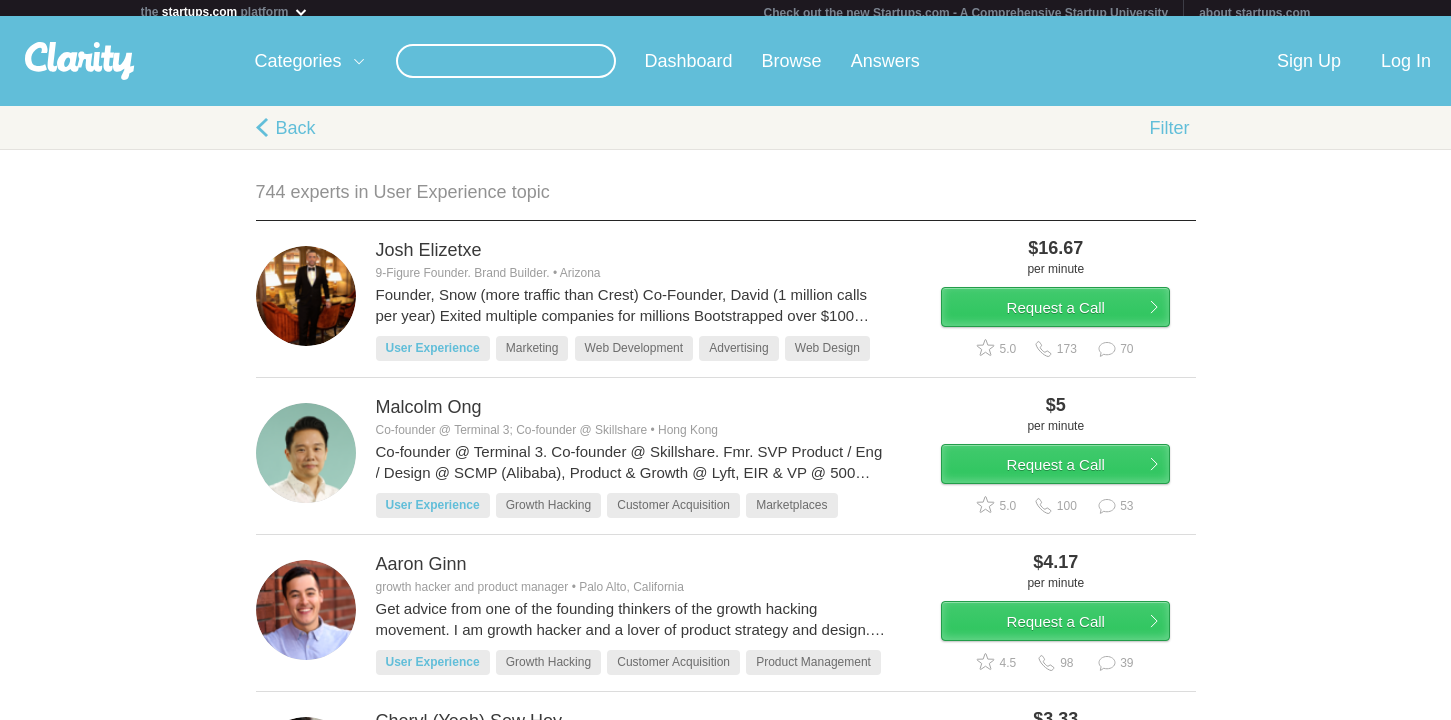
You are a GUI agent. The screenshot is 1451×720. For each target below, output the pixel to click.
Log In (1406, 69)
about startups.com (1254, 13)
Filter (1170, 136)
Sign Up (1309, 69)
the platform (225, 11)
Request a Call (1078, 323)
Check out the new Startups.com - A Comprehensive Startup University (966, 13)
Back (296, 136)
